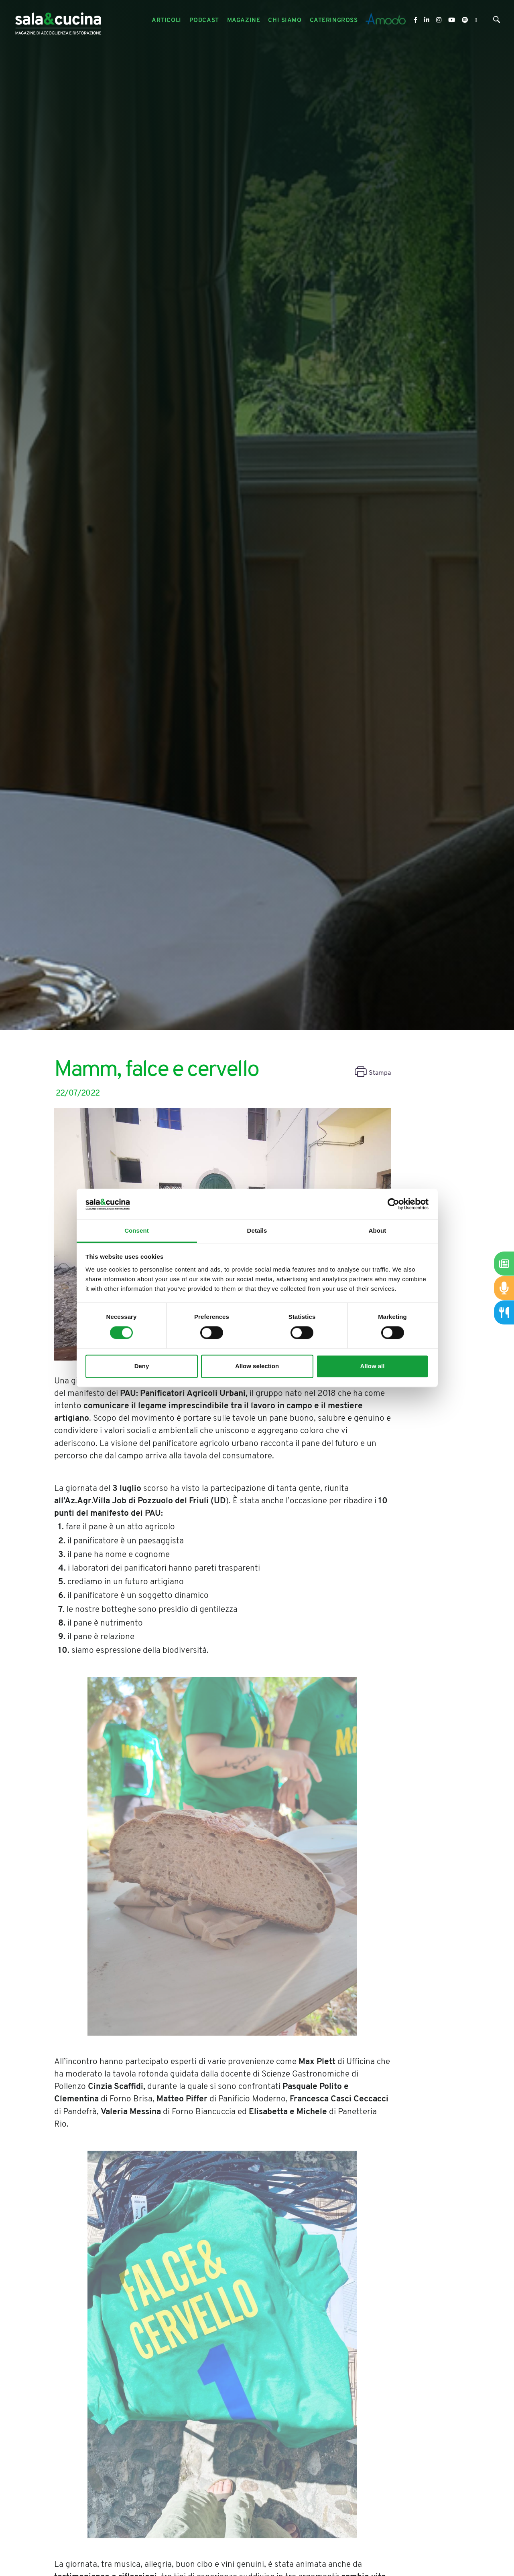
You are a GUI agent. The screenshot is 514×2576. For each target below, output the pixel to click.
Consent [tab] (136, 1230)
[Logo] (58, 20)
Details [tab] (257, 1230)
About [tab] (377, 1230)
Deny (141, 1366)
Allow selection (257, 1366)
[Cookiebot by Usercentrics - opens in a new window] (393, 1204)
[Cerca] (496, 21)
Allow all (372, 1366)
